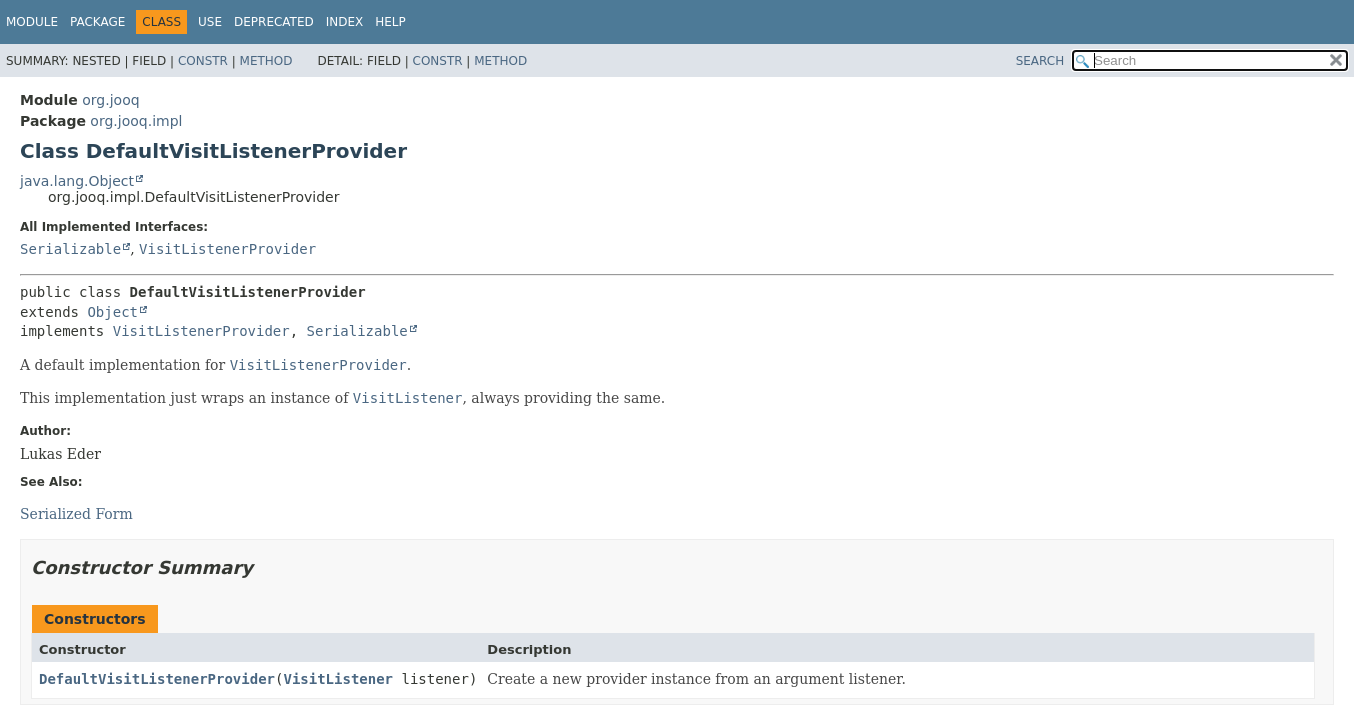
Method (266, 61)
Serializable (70, 249)
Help (390, 22)
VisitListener (338, 679)
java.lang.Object (77, 181)
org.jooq (110, 100)
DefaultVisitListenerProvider (157, 679)
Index (345, 22)
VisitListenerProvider (227, 249)
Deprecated (274, 22)
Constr (203, 61)
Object (112, 312)
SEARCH (1040, 61)
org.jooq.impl (136, 121)
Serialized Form (76, 514)
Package (97, 22)
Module (32, 22)
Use (210, 22)
